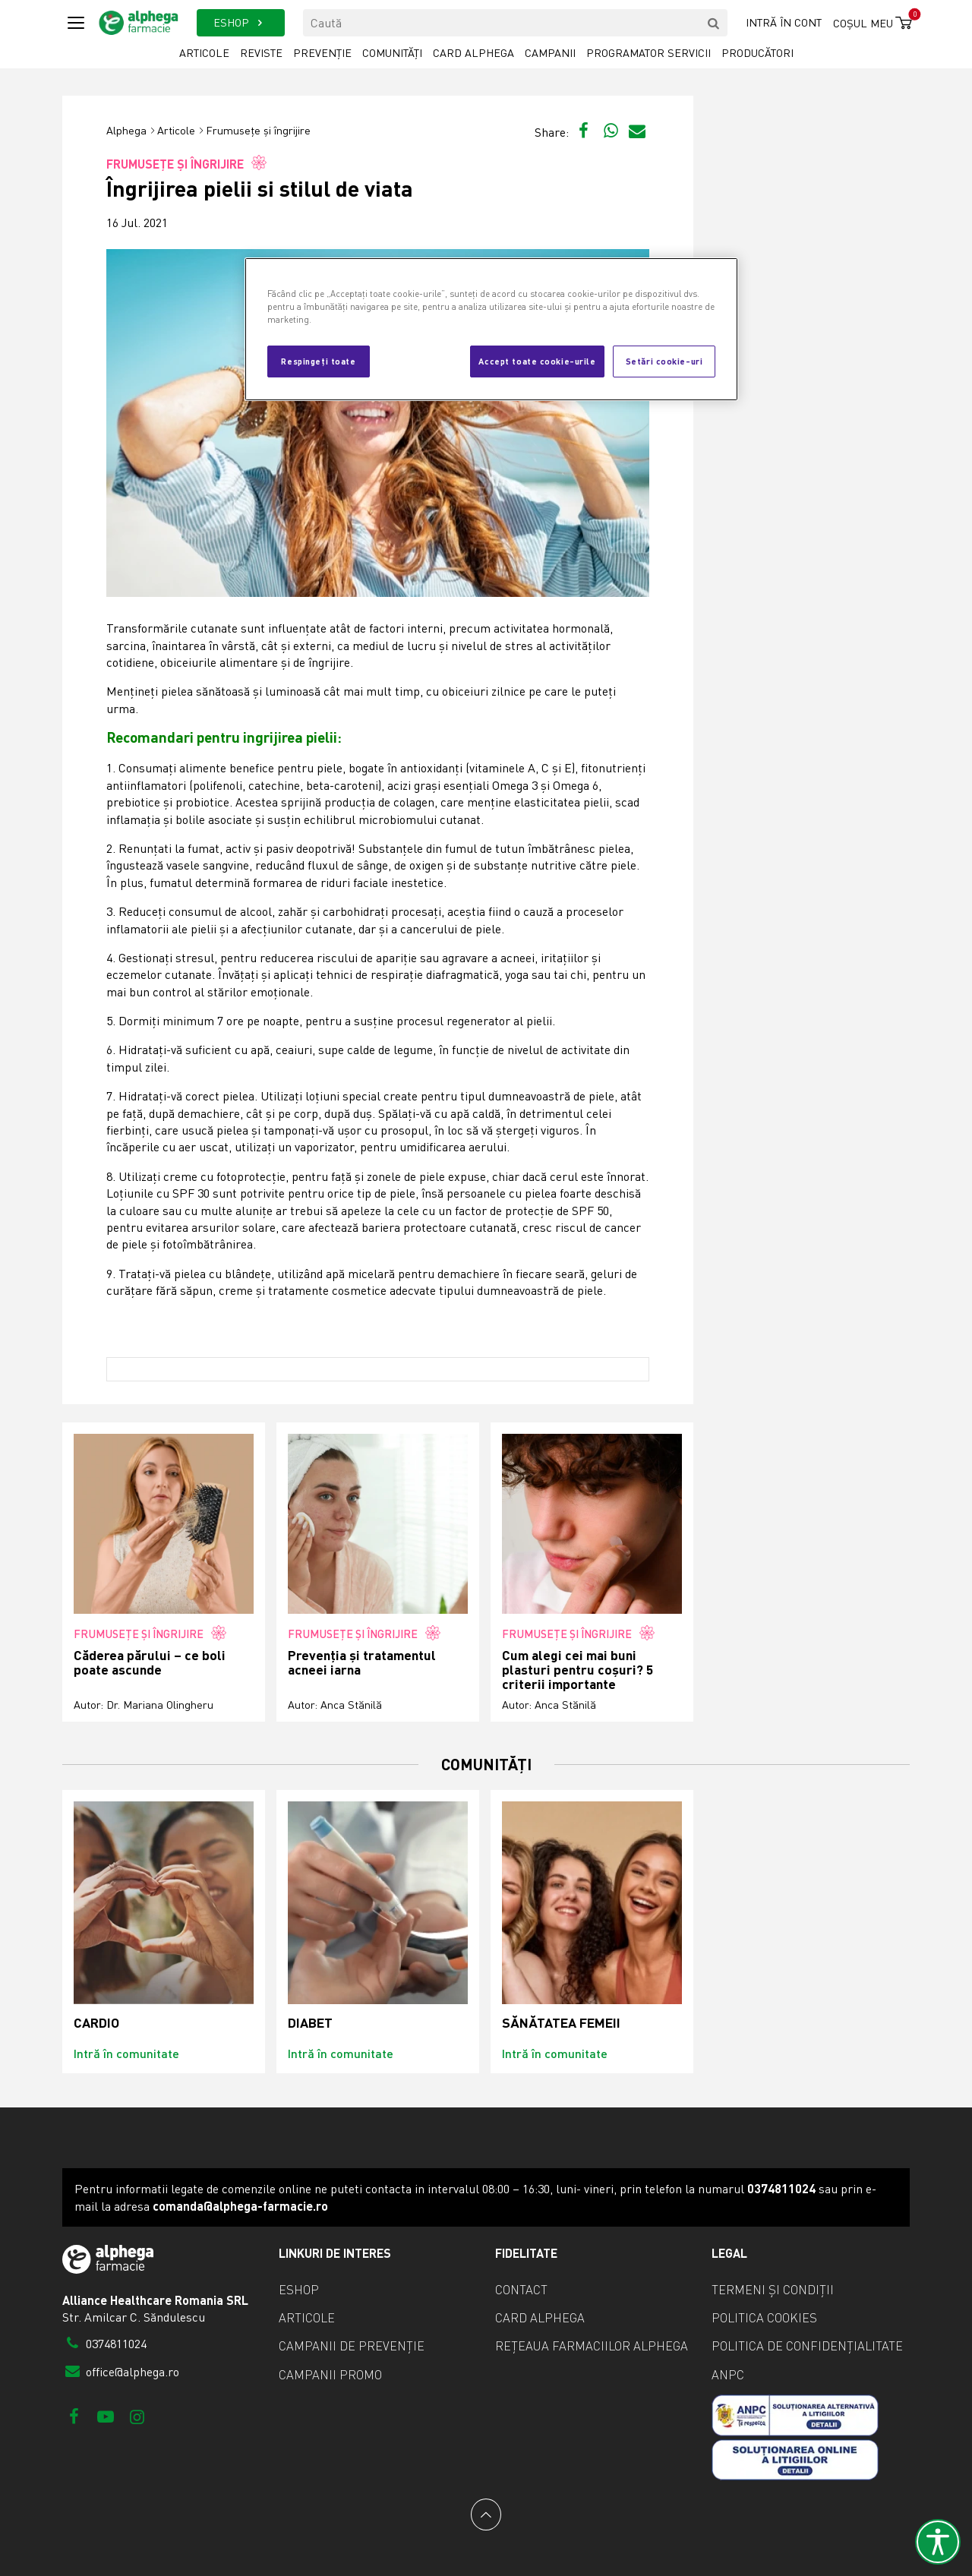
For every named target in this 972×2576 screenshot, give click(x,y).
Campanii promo (330, 2374)
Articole (204, 52)
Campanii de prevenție (351, 2345)
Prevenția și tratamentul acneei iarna (362, 1663)
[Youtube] (105, 2416)
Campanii (550, 52)
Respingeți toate (318, 360)
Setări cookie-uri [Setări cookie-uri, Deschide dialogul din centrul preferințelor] (664, 360)
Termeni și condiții (773, 2289)
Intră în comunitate (126, 2053)
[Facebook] (74, 2416)
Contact (521, 2289)
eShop (299, 2289)
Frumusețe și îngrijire (258, 130)
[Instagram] (137, 2416)
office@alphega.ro (120, 2371)
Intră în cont (784, 22)
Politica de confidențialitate (807, 2345)
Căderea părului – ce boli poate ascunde (150, 1663)
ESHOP (240, 22)
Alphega (126, 130)
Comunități (392, 52)
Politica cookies (764, 2317)
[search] (713, 22)
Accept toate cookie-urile (536, 360)
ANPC (728, 2374)
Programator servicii (648, 52)
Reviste (261, 52)
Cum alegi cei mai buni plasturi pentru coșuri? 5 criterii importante (578, 1670)
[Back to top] (486, 2514)
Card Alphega (473, 52)
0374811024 (104, 2343)
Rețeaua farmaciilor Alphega (591, 2345)
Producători (757, 52)
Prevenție (322, 52)
